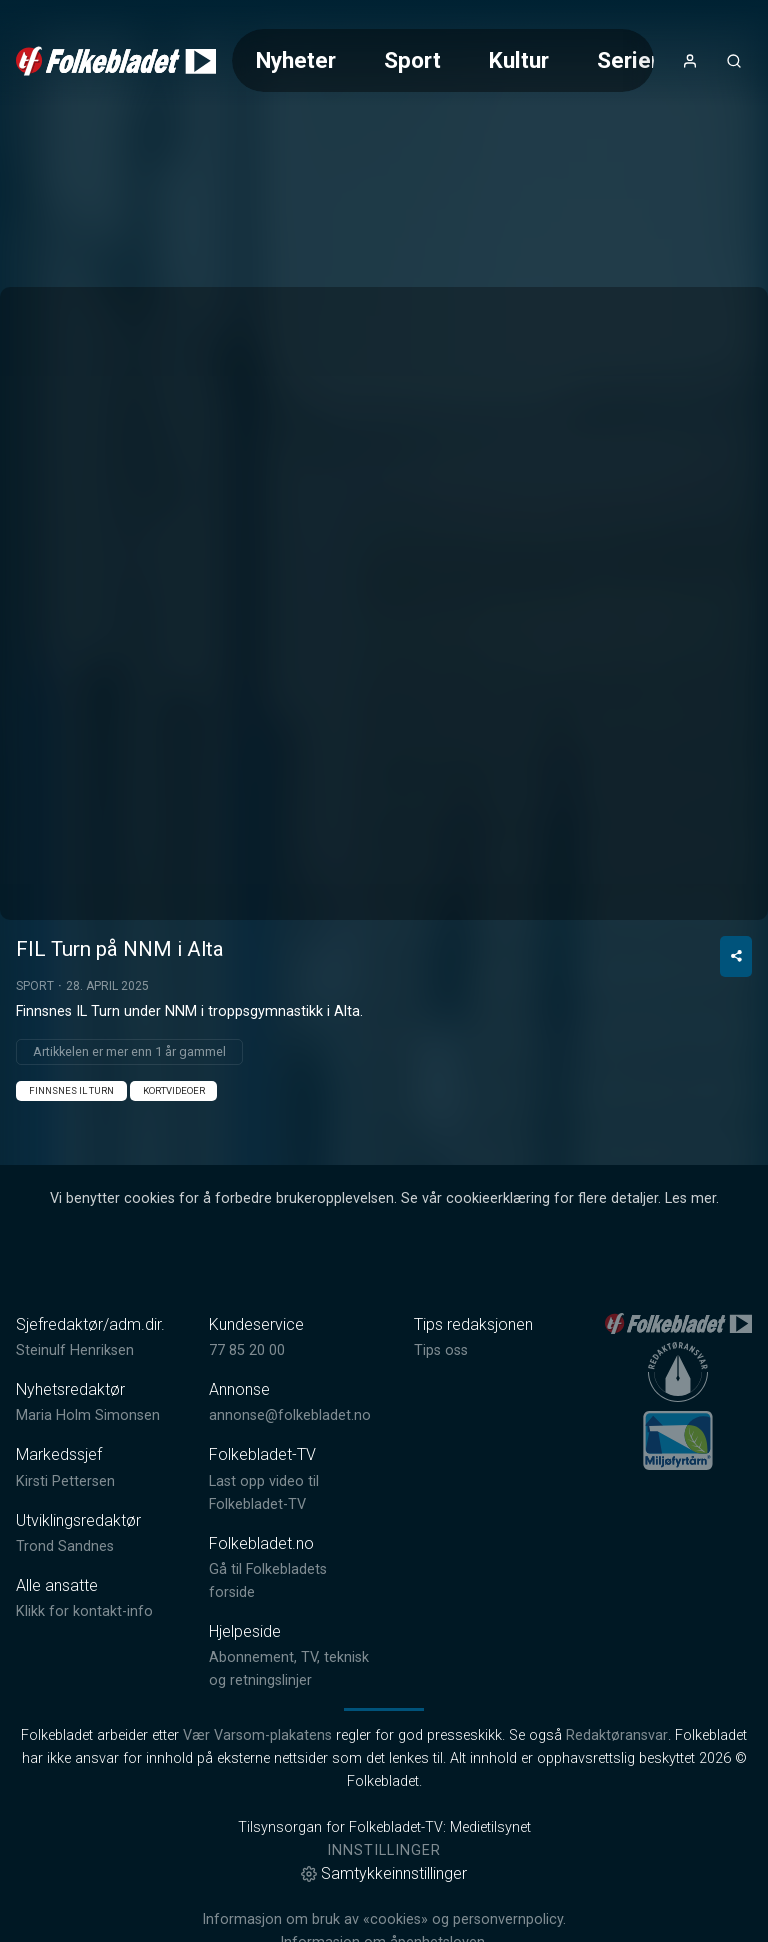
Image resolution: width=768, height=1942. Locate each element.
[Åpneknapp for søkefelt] (734, 61)
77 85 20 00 (247, 1407)
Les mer (690, 1255)
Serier (628, 60)
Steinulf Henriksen (75, 1407)
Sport (412, 60)
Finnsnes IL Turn (71, 1147)
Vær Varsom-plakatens (257, 1793)
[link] (116, 61)
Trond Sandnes (65, 1603)
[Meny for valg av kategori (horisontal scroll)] (443, 60)
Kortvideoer (174, 1147)
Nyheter (296, 60)
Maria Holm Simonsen (88, 1473)
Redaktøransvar (617, 1793)
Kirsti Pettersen (65, 1538)
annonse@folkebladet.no (290, 1473)
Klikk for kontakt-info (84, 1668)
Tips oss (441, 1407)
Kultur (519, 60)
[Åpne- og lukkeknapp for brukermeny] (690, 61)
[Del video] (736, 1013)
